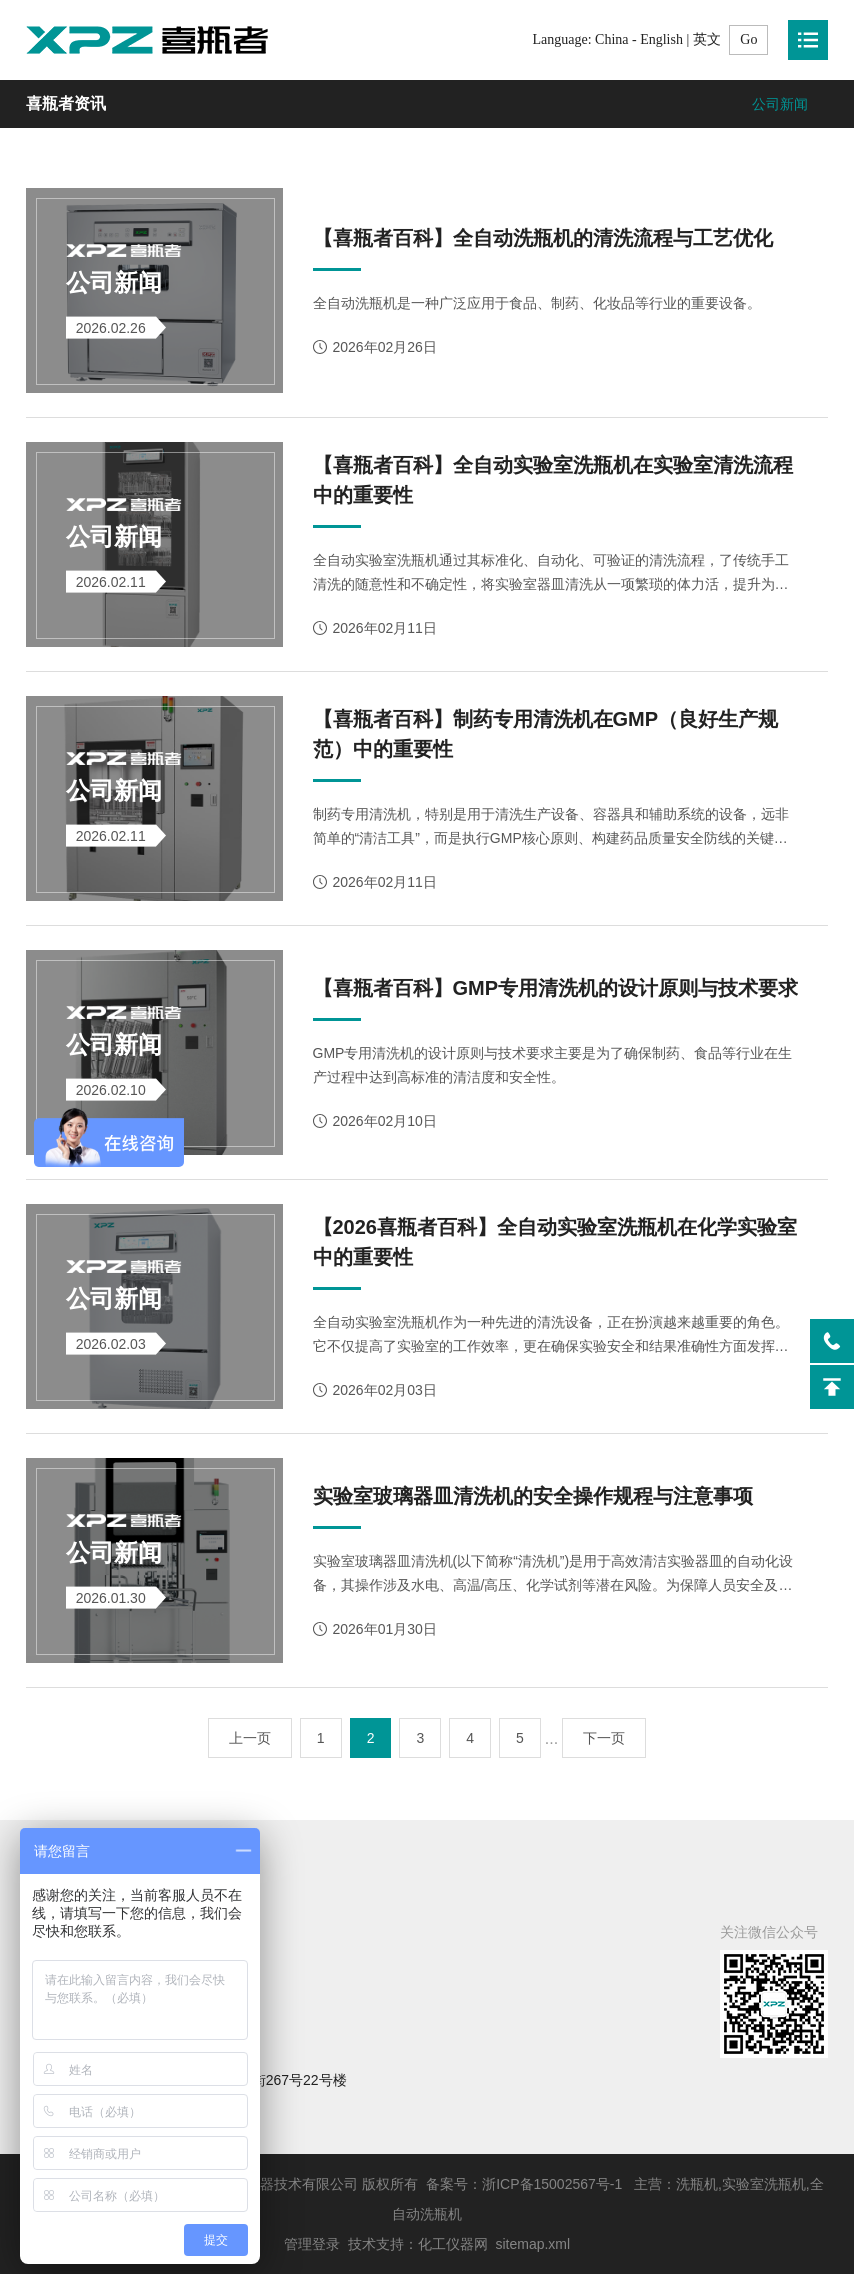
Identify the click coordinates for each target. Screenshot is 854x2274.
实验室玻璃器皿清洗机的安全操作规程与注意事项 (533, 1496)
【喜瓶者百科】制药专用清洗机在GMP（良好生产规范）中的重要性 (546, 734)
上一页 (250, 1738)
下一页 (604, 1738)
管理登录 (312, 2244)
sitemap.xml (532, 2244)
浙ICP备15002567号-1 (552, 2184)
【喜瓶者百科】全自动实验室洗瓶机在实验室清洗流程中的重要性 (553, 480)
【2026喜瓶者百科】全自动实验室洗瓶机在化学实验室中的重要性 (555, 1242)
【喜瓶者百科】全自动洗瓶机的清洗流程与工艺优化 (543, 238)
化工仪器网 (453, 2244)
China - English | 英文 (658, 39)
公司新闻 (780, 104)
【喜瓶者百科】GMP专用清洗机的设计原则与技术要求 (556, 988)
